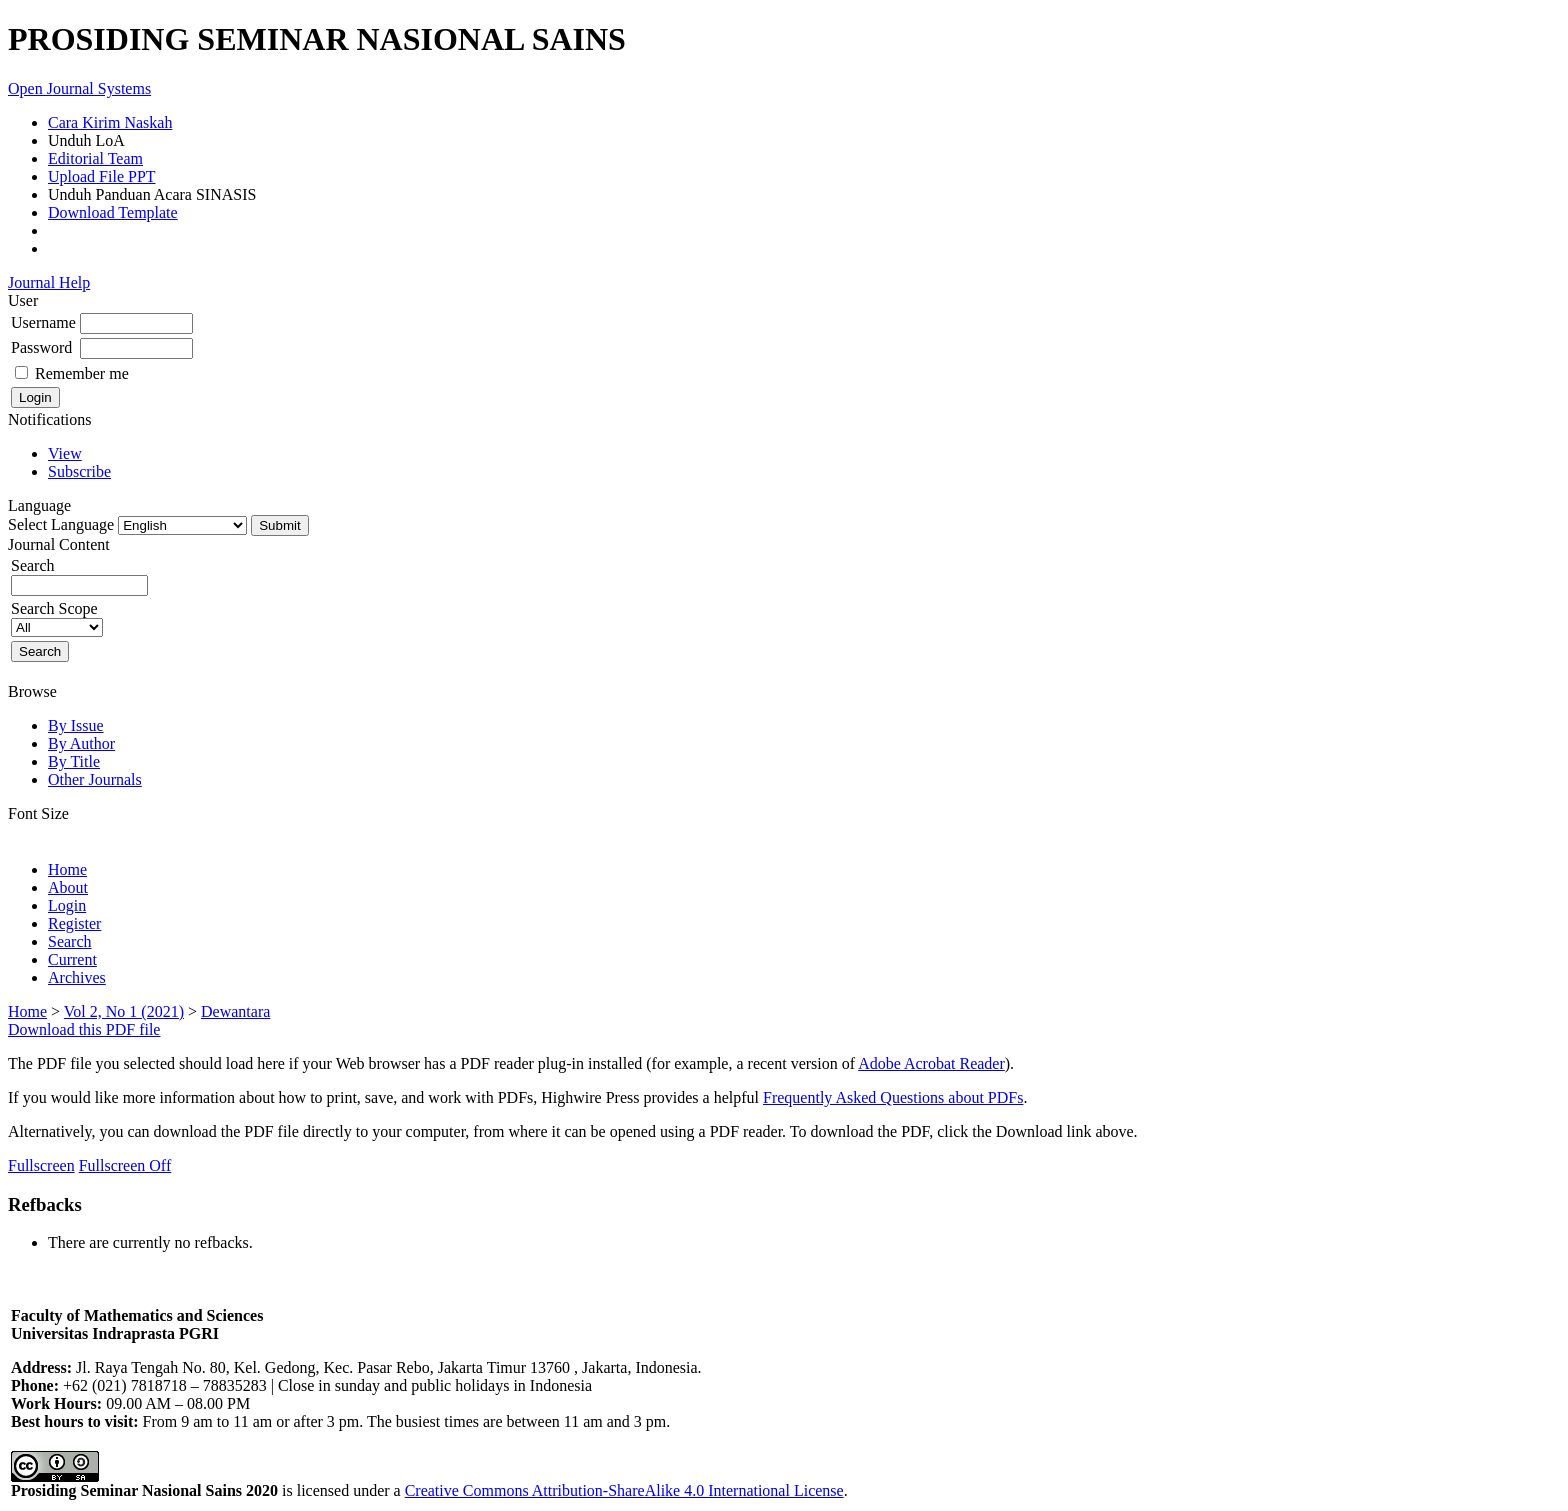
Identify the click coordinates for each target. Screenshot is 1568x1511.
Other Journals (95, 779)
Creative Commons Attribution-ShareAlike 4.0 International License (624, 1490)
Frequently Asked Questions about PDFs (893, 1097)
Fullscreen (41, 1165)
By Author (81, 743)
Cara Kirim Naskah (110, 122)
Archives (77, 977)
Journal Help (49, 282)
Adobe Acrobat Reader (931, 1063)
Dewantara (235, 1011)
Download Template (113, 212)
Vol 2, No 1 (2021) (124, 1011)
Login (67, 905)
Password (41, 347)
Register (74, 923)
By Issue (76, 725)
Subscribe (79, 471)
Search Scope (57, 617)
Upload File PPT (102, 176)
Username (43, 322)
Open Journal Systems (79, 88)
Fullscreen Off (125, 1165)
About (68, 887)
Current (72, 959)
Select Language (61, 524)
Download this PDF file (84, 1029)
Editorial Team (95, 158)
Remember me (82, 373)
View (65, 453)
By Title (74, 761)
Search (70, 941)
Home (67, 869)
